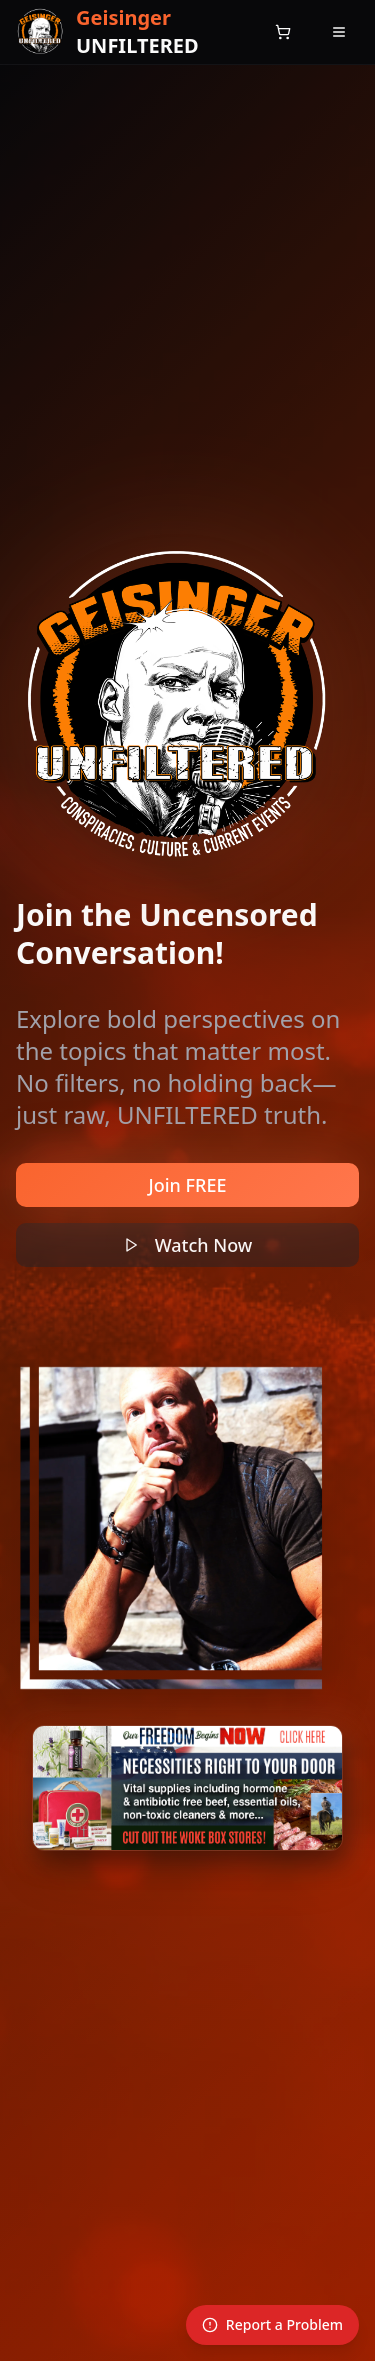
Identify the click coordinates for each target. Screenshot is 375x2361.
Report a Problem (272, 2324)
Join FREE (188, 1185)
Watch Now (188, 1245)
